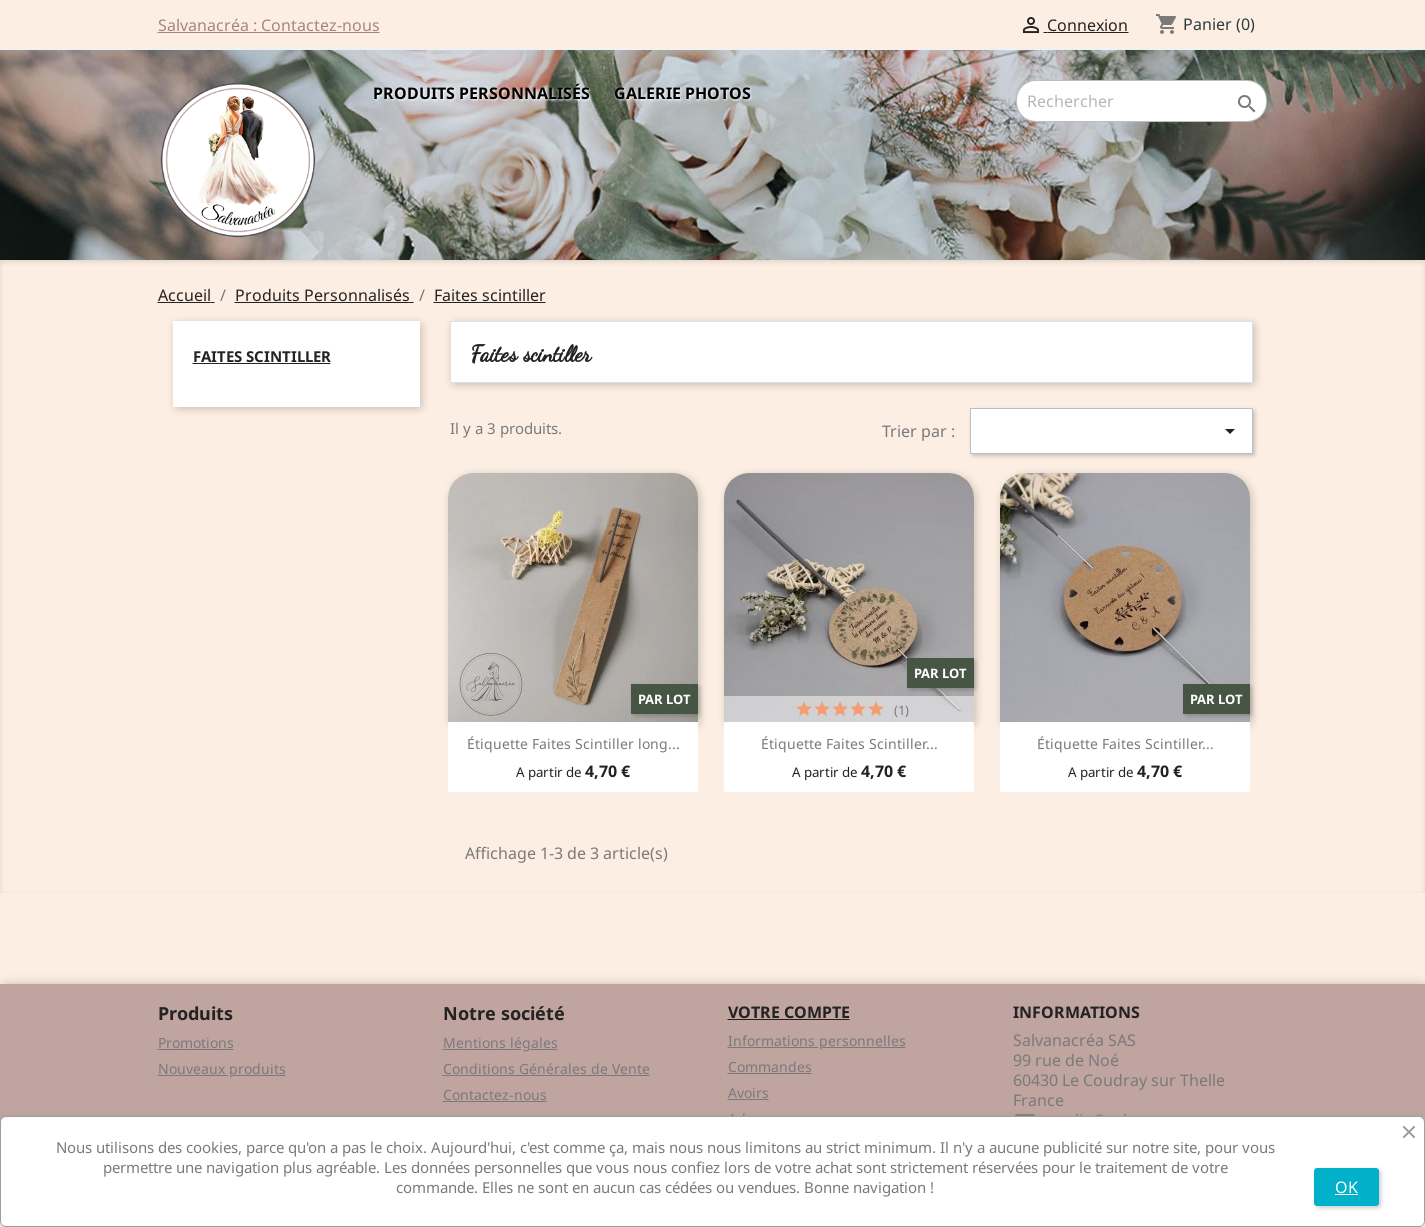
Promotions (196, 1042)
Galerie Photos (682, 93)
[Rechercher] (1141, 101)
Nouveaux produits (222, 1068)
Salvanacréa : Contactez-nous (269, 25)
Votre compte (789, 1012)
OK (1346, 1187)
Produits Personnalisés (481, 93)
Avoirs (748, 1092)
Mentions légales (500, 1042)
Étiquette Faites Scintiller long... (573, 743)
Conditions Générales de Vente (546, 1068)
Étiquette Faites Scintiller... (849, 743)
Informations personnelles (817, 1040)
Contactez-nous (495, 1094)
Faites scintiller (262, 356)
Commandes (770, 1066)
